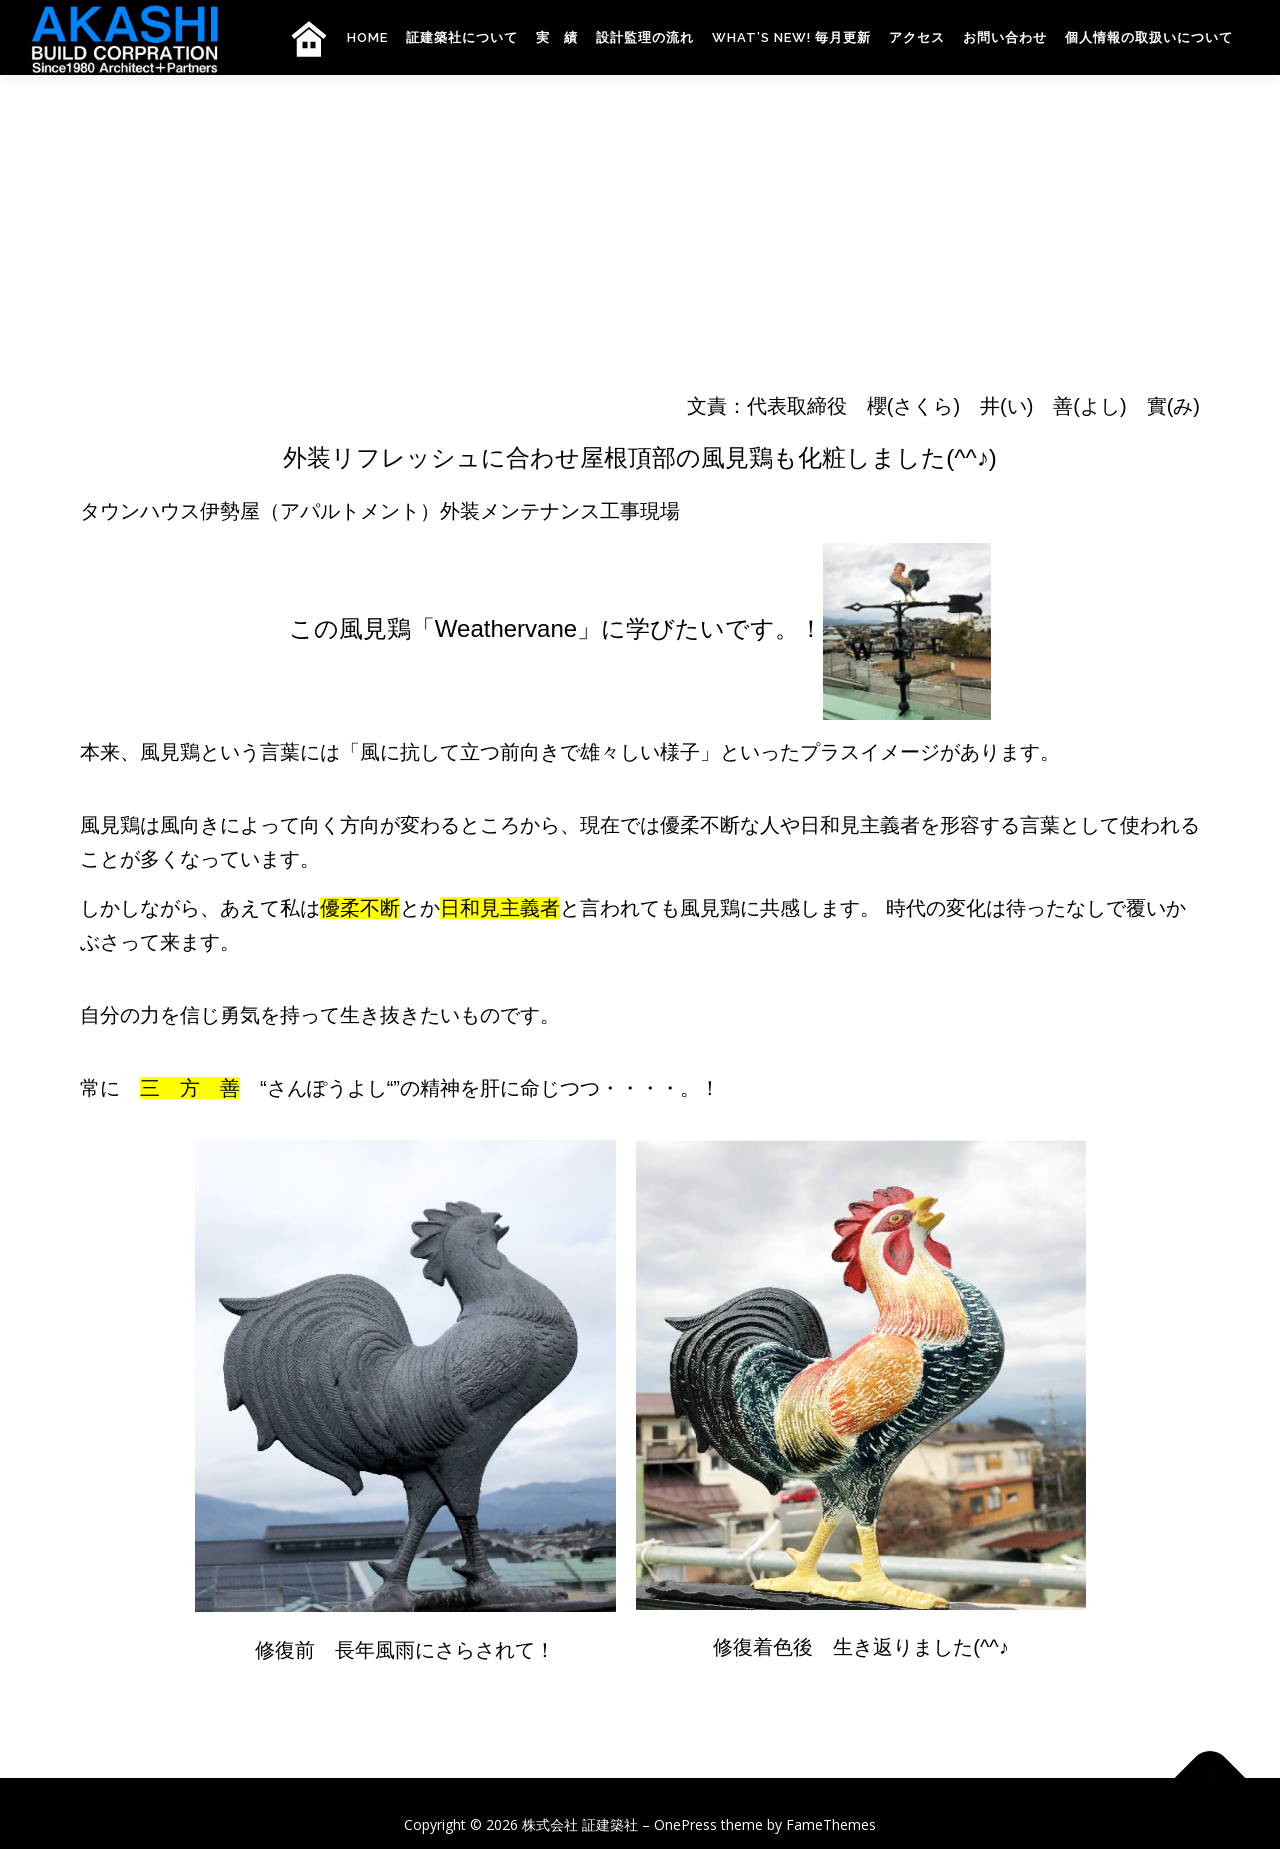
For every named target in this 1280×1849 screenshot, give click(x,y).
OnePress (685, 1824)
